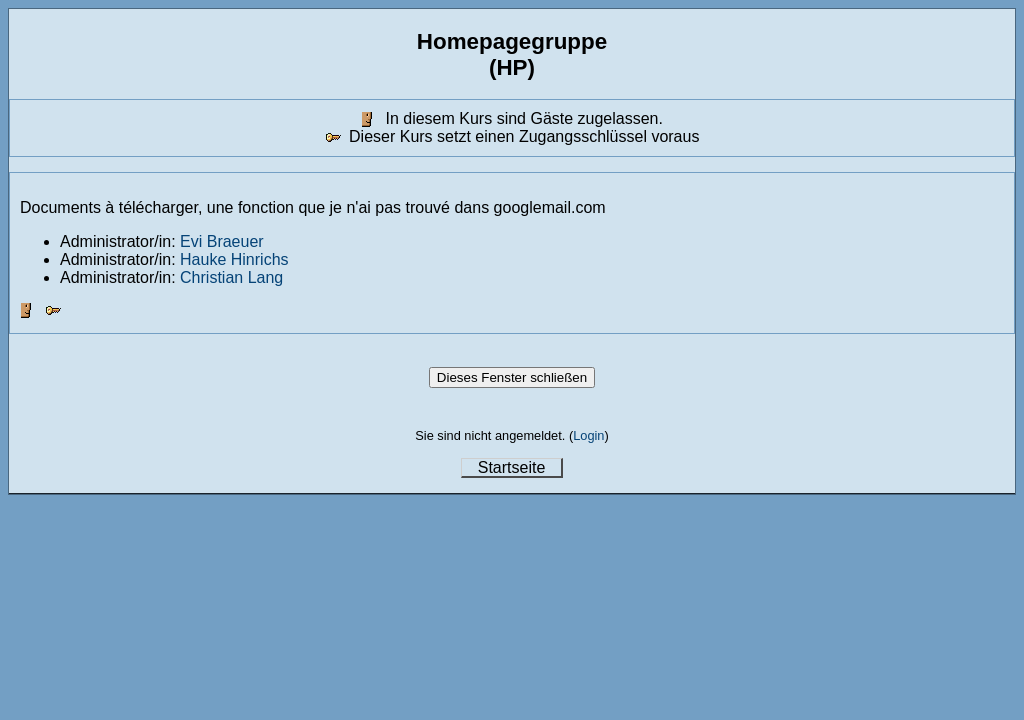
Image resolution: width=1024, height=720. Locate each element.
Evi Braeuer (222, 241)
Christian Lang (231, 277)
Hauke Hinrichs (234, 259)
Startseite (512, 467)
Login (588, 435)
